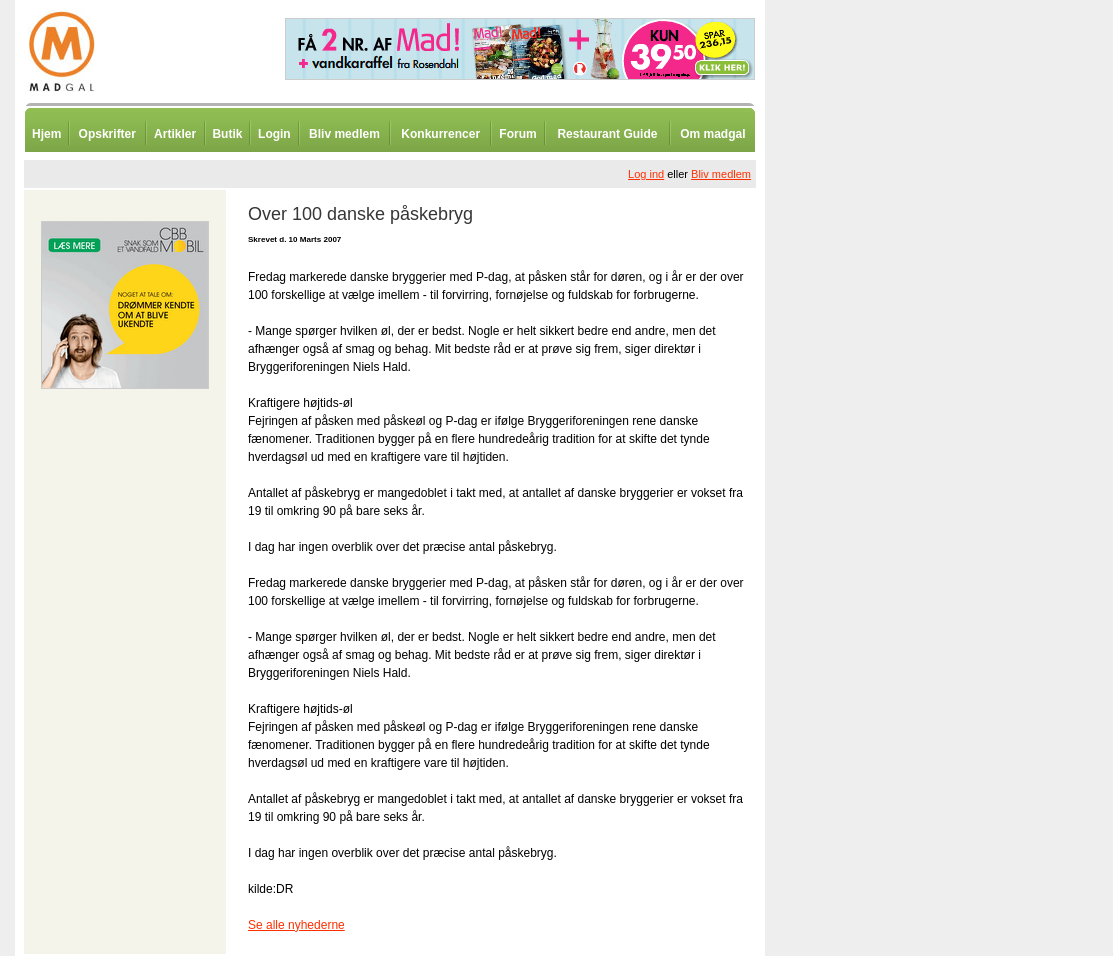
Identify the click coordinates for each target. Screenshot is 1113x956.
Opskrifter (107, 134)
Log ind (646, 174)
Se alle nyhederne (296, 925)
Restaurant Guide (607, 134)
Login (274, 134)
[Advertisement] (870, 495)
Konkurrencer (440, 134)
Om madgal (712, 134)
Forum (517, 134)
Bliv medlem (344, 134)
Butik (227, 134)
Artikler (175, 134)
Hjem (46, 134)
